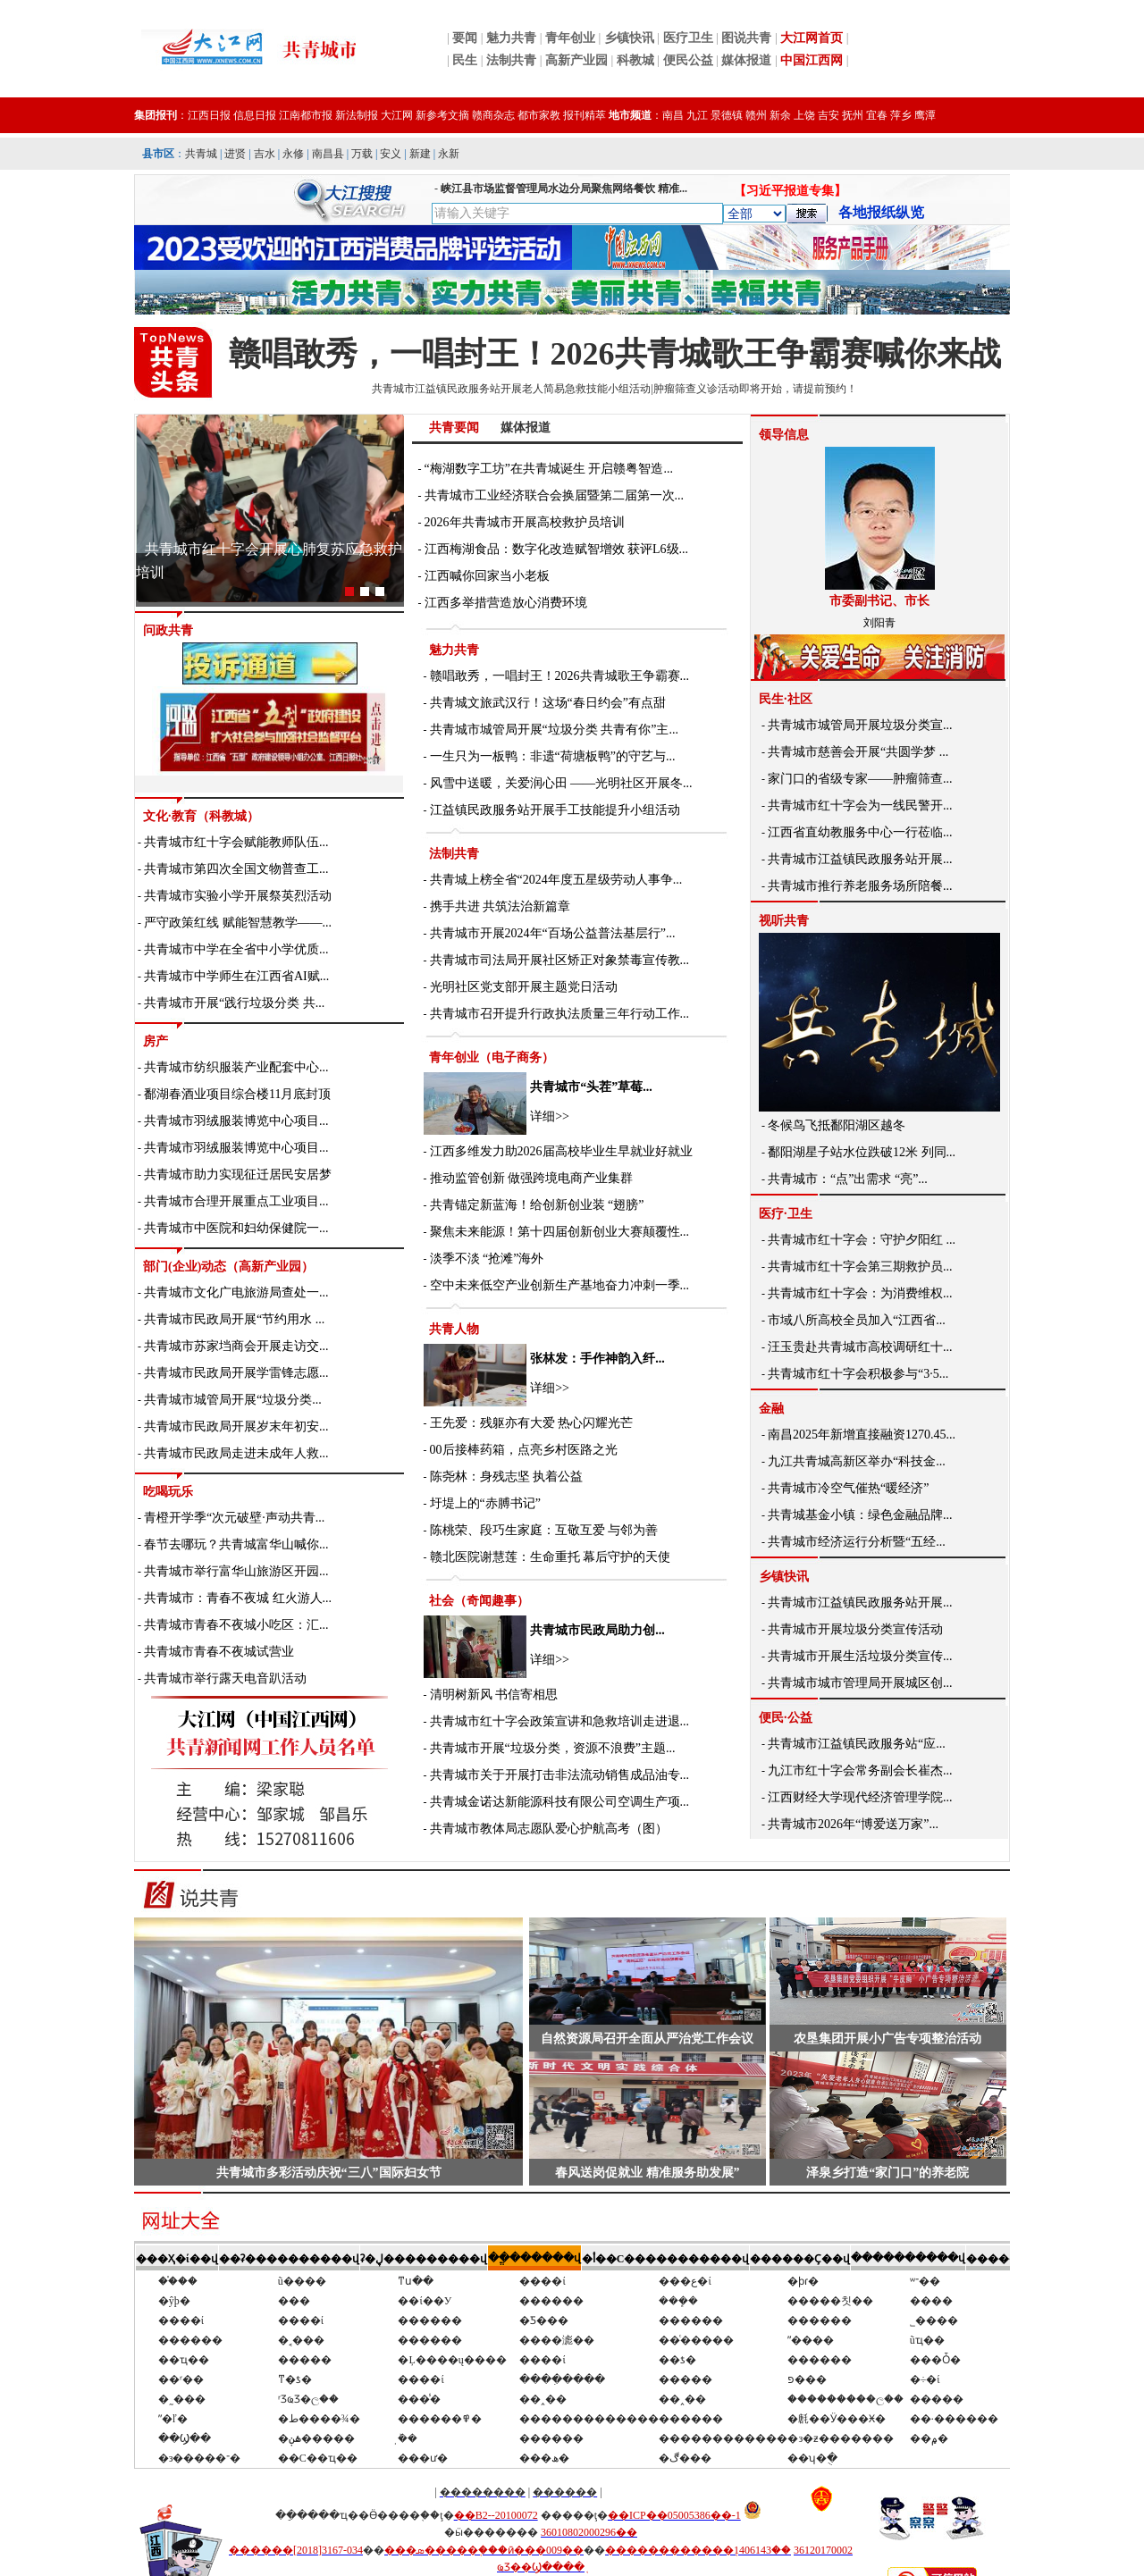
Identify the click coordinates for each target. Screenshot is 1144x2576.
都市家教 (538, 115)
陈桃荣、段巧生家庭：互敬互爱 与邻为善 (544, 1530)
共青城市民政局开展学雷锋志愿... (236, 1373)
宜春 (876, 115)
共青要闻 (454, 427)
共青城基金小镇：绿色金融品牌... (860, 1515)
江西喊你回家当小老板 (487, 576)
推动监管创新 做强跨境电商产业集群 (532, 1178)
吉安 (828, 115)
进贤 (235, 153)
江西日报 (209, 115)
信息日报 (254, 115)
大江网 (397, 115)
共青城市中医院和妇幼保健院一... (236, 1228)
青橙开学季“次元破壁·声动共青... (234, 1517)
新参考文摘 (442, 115)
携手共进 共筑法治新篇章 (500, 906)
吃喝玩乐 (168, 1491)
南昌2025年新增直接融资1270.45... (861, 1434)
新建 (420, 153)
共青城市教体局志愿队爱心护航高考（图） (549, 1828)
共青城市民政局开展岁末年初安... (236, 1426)
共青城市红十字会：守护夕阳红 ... (861, 1239)
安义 (390, 153)
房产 (155, 1041)
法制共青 (511, 60)
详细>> (549, 1116)
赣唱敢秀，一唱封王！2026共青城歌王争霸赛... (560, 676)
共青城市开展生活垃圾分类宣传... (860, 1656)
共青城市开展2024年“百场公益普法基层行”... (553, 933)
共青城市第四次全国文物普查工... (236, 869)
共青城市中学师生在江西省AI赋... (236, 976)
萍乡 (901, 115)
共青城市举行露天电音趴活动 (225, 1678)
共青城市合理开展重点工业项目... (236, 1201)
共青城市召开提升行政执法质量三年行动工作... (560, 1013)
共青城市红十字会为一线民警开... (860, 805)
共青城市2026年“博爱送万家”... (853, 1824)
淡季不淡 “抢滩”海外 (487, 1258)
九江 (697, 115)
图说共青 (746, 38)
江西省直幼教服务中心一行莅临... (860, 832)
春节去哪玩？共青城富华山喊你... (236, 1544)
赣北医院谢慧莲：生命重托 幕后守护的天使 (550, 1557)
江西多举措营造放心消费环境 (506, 602)
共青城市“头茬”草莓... (591, 1087)
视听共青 (784, 920)
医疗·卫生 (785, 1214)
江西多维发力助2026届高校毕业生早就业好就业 (561, 1151)
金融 (771, 1408)
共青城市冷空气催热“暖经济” (848, 1488)
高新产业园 (576, 60)
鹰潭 (925, 115)
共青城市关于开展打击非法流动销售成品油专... (560, 1775)
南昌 (673, 115)
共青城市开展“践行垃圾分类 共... (234, 1003)
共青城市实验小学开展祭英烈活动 (238, 895)
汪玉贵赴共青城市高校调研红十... (860, 1347)
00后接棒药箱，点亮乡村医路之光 (524, 1449)
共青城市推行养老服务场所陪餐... (860, 886)
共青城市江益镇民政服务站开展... (860, 859)
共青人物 (454, 1329)
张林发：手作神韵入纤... (597, 1358)
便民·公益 (785, 1717)
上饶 (804, 115)
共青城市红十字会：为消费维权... (860, 1293)
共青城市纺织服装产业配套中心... (236, 1067)
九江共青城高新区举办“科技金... (857, 1461)
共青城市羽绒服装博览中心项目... (236, 1121)
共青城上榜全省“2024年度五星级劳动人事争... (556, 879)
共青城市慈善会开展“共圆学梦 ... (858, 752)
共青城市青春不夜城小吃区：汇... (236, 1625)
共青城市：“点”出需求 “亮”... (848, 1179)
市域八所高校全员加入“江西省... (857, 1320)
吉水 (264, 153)
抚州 (852, 115)
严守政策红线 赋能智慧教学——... (238, 922)
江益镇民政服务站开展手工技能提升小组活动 (555, 810)
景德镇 (727, 115)
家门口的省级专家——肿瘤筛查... (860, 778)
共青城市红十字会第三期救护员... (860, 1266)
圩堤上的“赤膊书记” (485, 1503)
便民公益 (688, 60)
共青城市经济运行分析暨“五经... (857, 1541)
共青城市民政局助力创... (597, 1630)
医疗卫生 (688, 38)
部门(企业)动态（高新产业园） (228, 1266)
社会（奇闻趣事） (479, 1600)
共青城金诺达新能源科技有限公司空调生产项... (560, 1801)
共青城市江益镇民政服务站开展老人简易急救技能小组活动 (511, 388)
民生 (464, 60)
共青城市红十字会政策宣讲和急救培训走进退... (560, 1721)
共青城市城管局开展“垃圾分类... (233, 1399)
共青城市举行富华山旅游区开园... (236, 1571)
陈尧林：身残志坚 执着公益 (507, 1476)
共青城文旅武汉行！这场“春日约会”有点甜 (548, 702)
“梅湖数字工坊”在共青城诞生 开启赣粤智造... (549, 468)
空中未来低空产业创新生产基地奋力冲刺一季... (560, 1285)
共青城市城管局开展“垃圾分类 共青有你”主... (554, 729)
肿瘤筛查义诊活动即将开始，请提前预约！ (755, 388)
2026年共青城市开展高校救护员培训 (525, 522)
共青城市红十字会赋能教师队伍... (236, 842)
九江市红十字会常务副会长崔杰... (860, 1770)
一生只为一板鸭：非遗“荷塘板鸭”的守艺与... (553, 756)
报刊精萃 (584, 115)
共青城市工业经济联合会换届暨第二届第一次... (555, 495)
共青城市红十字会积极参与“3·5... (858, 1373)
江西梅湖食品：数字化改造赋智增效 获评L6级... (557, 549)
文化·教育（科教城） (201, 816)
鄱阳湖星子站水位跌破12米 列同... (861, 1152)
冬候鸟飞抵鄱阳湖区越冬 (836, 1125)
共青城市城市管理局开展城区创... (860, 1683)
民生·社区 (785, 699)
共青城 (201, 153)
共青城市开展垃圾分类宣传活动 (855, 1629)
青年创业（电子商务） (491, 1057)
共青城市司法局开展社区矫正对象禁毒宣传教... (560, 960)
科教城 (635, 60)
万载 (362, 153)
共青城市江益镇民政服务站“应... (857, 1743)
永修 (293, 153)
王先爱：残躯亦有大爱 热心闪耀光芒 (532, 1423)
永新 (448, 153)
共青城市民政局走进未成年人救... (236, 1453)
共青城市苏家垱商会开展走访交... (236, 1346)
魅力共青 (511, 38)
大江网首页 (811, 38)
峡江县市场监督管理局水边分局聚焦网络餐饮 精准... (564, 188)
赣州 (756, 115)
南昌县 (328, 153)
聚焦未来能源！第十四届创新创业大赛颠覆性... (560, 1231)
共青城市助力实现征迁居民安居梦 (238, 1174)
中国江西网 (811, 60)
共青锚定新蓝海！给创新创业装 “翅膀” (537, 1205)
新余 (780, 115)
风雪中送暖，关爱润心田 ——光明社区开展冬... (561, 783)
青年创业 (570, 38)
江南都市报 (305, 115)
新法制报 (356, 115)
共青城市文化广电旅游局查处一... (236, 1292)
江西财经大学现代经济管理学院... (860, 1797)
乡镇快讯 (629, 38)
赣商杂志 (493, 115)
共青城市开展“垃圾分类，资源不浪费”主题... (553, 1748)
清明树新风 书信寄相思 (494, 1694)
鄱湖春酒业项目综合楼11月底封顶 (237, 1094)
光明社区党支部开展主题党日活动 (524, 987)
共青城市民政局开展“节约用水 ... (234, 1319)
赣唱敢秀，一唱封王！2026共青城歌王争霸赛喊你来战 (615, 354)
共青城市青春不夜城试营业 (219, 1651)
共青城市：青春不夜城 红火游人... (238, 1598)
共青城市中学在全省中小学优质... (236, 949)
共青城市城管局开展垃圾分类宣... (860, 725)
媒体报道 (746, 60)
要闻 (464, 38)
